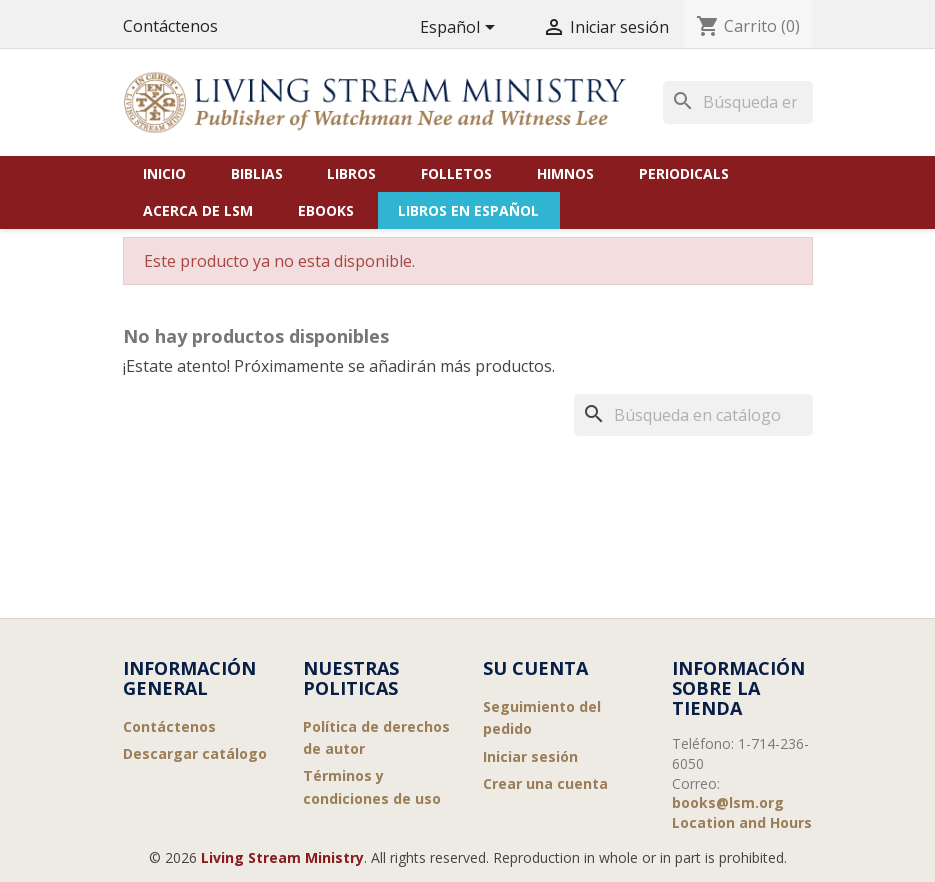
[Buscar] (738, 102)
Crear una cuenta (545, 783)
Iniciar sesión (530, 756)
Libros (351, 173)
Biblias (257, 173)
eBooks (326, 210)
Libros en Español (468, 210)
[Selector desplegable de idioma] (461, 28)
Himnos (565, 173)
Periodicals (684, 173)
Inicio (164, 173)
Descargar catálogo (195, 753)
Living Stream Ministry (282, 857)
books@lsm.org (728, 802)
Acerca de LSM (198, 210)
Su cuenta (535, 668)
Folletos (456, 173)
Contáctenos (170, 26)
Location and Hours (742, 822)
